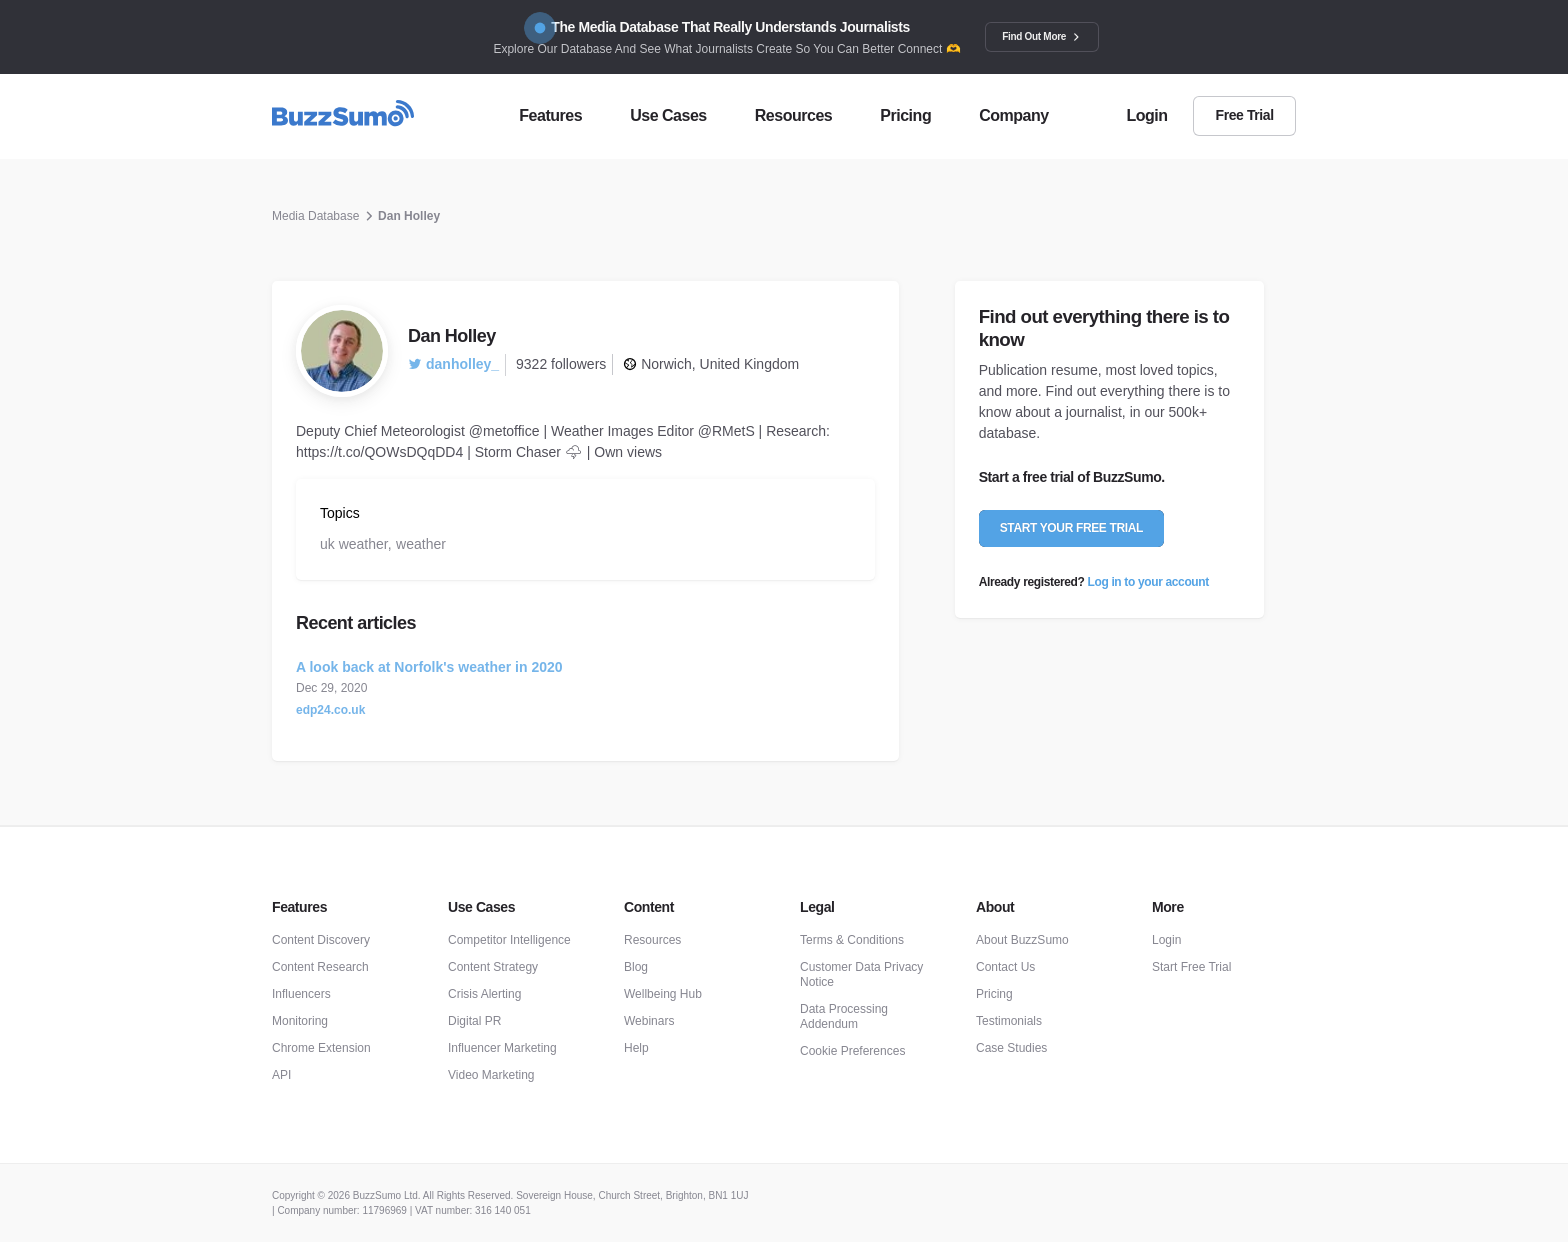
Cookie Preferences (852, 1051)
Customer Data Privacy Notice (861, 974)
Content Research (320, 967)
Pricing (994, 994)
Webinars (649, 1021)
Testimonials (1009, 1021)
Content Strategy (493, 967)
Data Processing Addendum (844, 1016)
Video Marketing (491, 1075)
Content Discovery (321, 940)
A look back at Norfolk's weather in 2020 (429, 667)
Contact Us (1005, 967)
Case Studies (1011, 1048)
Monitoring (300, 1021)
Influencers (301, 994)
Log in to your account (1148, 582)
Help (636, 1048)
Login (1166, 940)
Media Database (315, 216)
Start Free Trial (1191, 967)
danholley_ (453, 364)
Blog (636, 967)
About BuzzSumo (1022, 940)
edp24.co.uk (330, 710)
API (281, 1075)
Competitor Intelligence (509, 940)
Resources (652, 940)
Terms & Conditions (852, 940)
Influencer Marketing (502, 1048)
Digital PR (474, 1021)
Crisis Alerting (484, 994)
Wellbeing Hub (663, 994)
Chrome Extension (321, 1048)
